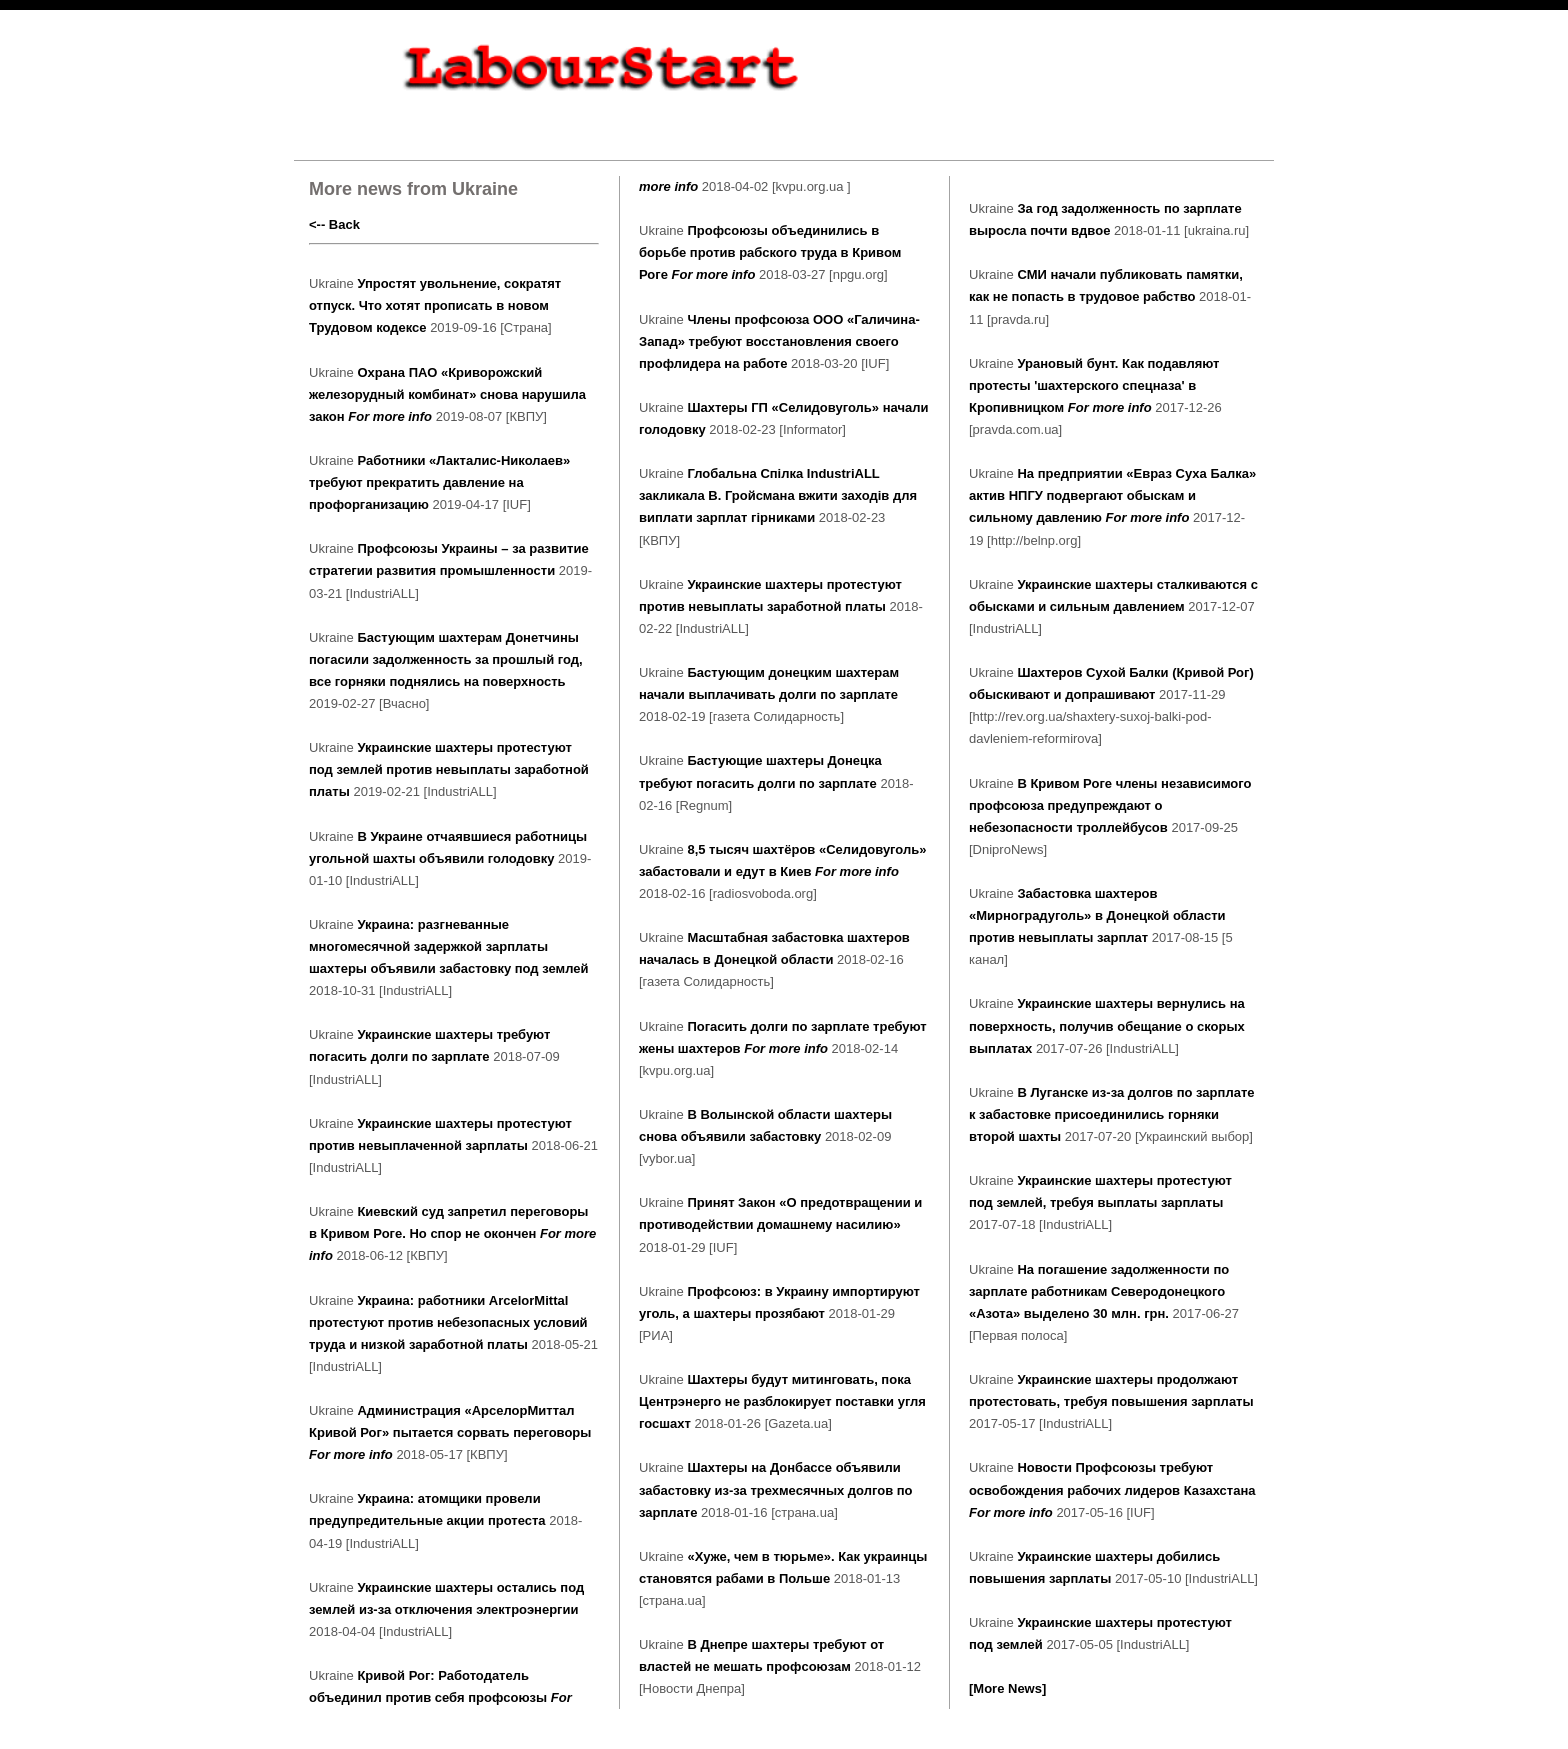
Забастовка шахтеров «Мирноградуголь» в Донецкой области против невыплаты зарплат (1097, 915)
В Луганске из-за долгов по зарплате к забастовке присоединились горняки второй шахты (1111, 1114)
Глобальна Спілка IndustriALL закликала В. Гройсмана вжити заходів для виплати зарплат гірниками (778, 495)
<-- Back (334, 224)
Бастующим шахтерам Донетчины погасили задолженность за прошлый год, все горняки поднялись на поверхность (446, 659)
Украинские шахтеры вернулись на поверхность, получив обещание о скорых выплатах (1107, 1025)
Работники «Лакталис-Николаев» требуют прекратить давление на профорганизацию (439, 482)
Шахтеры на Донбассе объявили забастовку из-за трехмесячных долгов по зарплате (776, 1489)
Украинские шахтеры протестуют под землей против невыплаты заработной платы (449, 769)
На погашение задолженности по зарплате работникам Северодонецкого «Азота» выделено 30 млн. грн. (1099, 1291)
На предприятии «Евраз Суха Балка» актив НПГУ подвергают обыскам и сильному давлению (1112, 495)
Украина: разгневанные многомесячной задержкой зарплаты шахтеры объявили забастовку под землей (449, 946)
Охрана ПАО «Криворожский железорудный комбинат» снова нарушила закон (447, 394)
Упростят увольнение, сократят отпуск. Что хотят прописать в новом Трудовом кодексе (435, 305)
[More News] (1007, 1688)
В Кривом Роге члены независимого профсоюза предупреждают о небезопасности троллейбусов (1110, 805)
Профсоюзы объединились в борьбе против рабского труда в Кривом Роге (770, 252)
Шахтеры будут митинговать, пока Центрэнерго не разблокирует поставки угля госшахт (782, 1401)
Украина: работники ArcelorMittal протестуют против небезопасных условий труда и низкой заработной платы (448, 1322)
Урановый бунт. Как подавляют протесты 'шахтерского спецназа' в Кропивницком (1094, 385)
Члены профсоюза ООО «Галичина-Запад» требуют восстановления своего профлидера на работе (779, 341)
